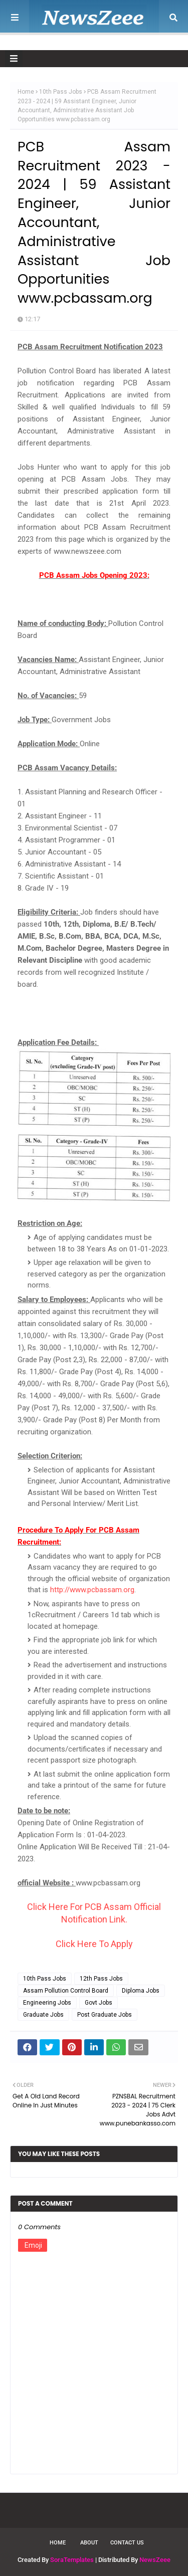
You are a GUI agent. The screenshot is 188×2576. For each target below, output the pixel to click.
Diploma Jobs (140, 1990)
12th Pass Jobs (101, 1978)
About (89, 2542)
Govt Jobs (98, 2002)
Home (26, 91)
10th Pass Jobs (60, 91)
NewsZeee (154, 2559)
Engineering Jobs (47, 2002)
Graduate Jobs (43, 2014)
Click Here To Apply (94, 1944)
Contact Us (127, 2542)
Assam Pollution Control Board (65, 1990)
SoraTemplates (72, 2559)
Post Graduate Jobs (104, 2014)
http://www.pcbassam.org (92, 1589)
